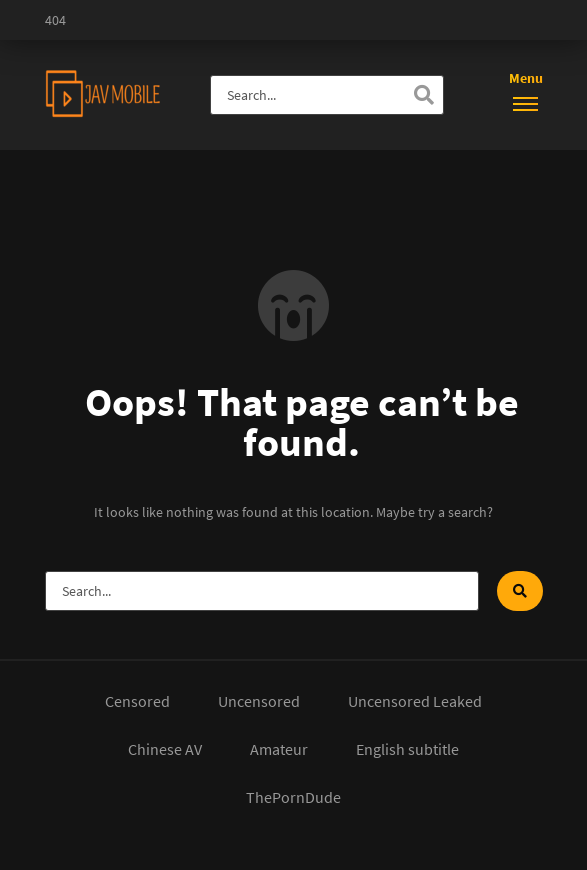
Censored (137, 701)
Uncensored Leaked (415, 701)
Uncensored (259, 701)
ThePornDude (293, 797)
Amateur (279, 749)
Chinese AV (165, 749)
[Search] (424, 95)
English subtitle (407, 749)
